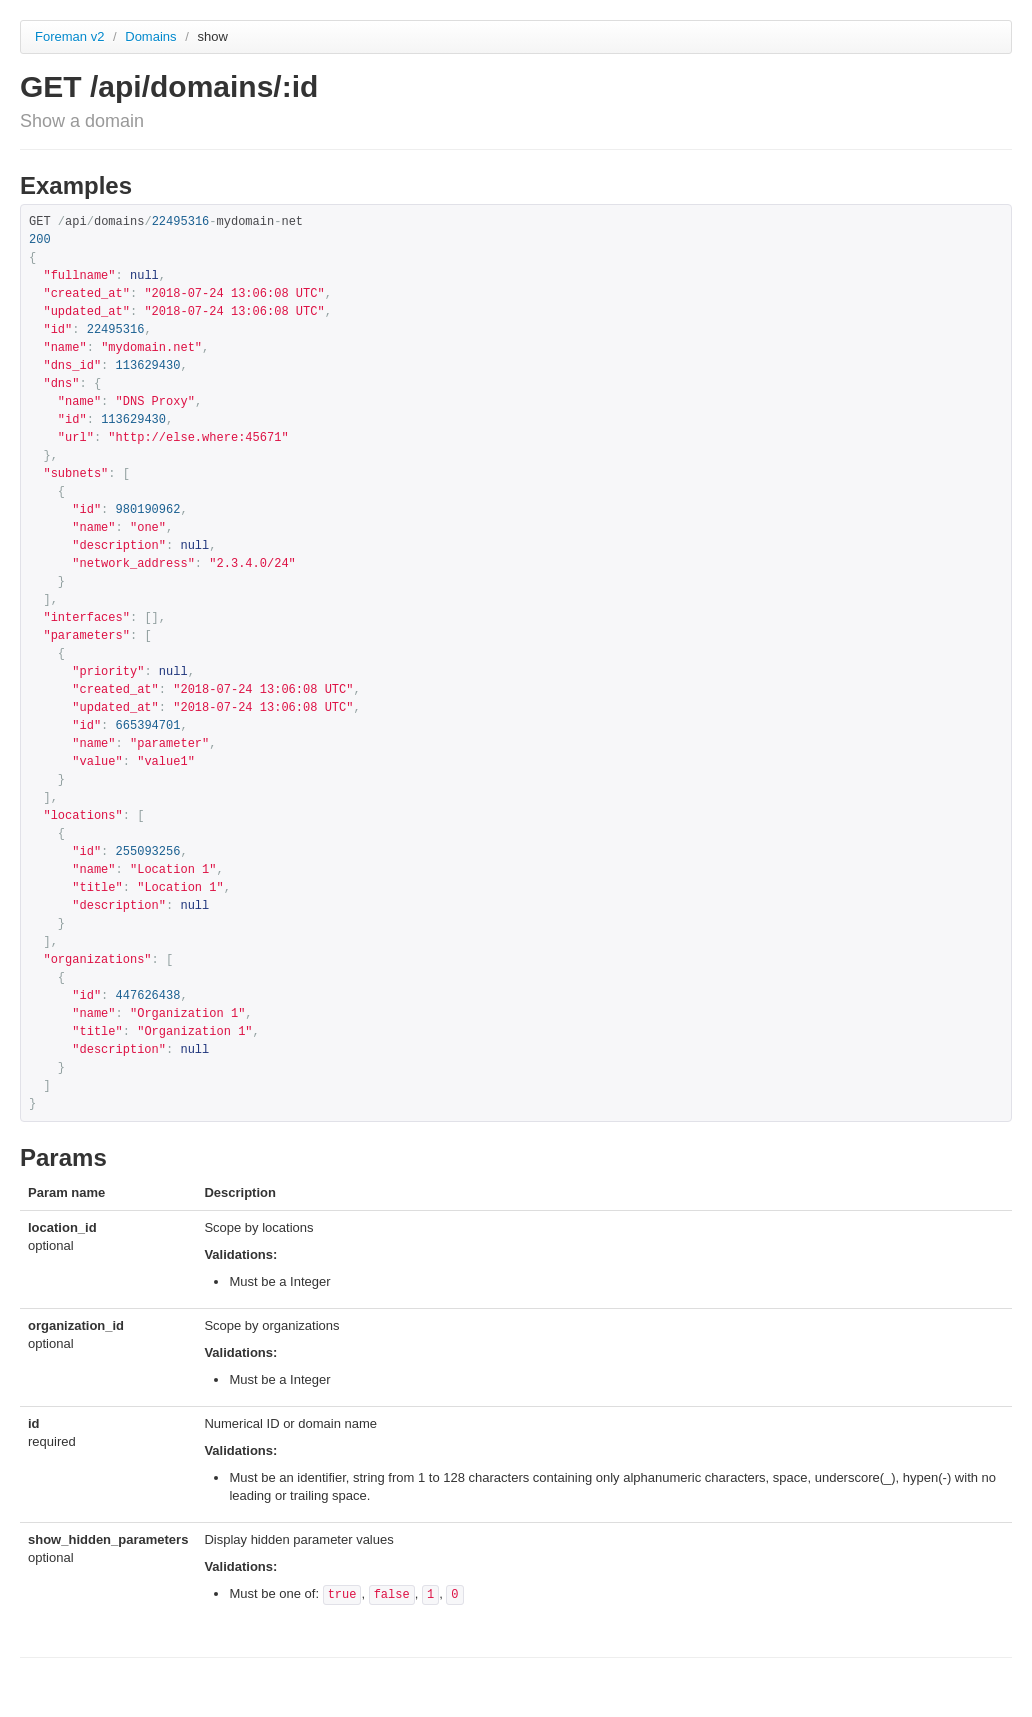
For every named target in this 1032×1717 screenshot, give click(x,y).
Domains (152, 36)
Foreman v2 (69, 36)
